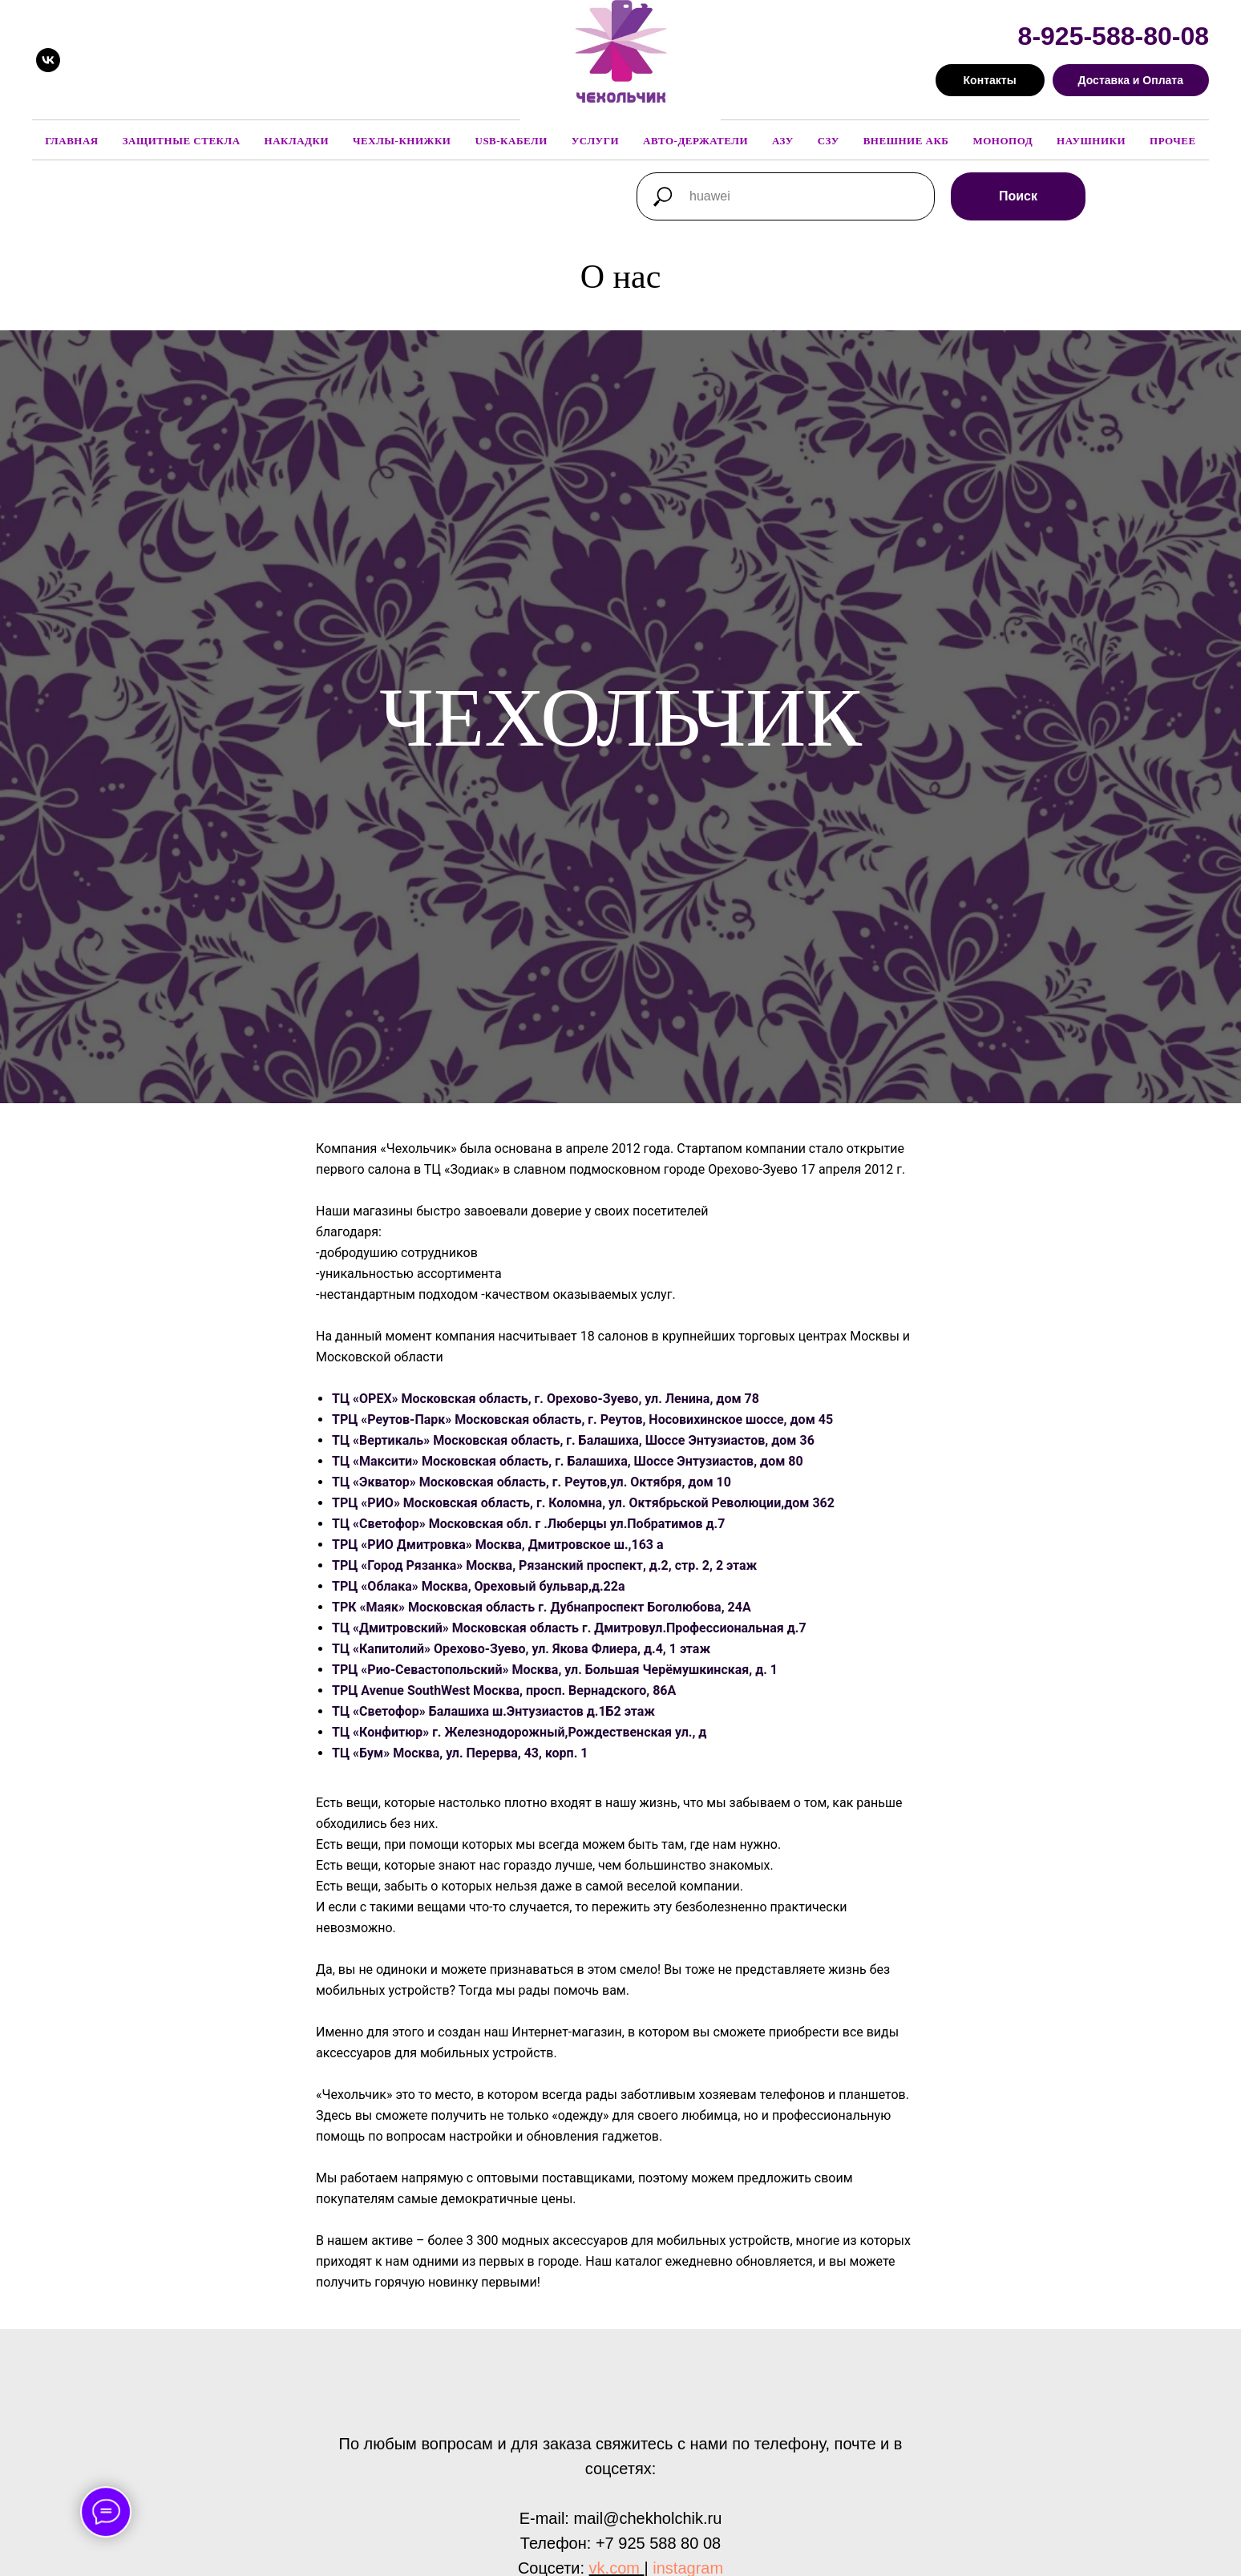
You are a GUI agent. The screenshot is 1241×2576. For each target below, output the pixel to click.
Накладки (297, 141)
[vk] (48, 60)
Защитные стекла (182, 141)
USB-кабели (511, 141)
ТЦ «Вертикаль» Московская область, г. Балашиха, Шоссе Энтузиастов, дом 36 (573, 1440)
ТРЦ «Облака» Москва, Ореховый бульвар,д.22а (478, 1586)
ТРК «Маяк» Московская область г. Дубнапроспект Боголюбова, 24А (541, 1607)
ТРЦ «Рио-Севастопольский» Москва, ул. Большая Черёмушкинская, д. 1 (555, 1669)
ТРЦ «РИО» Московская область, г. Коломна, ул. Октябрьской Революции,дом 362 (583, 1502)
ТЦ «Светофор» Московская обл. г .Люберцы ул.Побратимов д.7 (528, 1523)
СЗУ (828, 141)
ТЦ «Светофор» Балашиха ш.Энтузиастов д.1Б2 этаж (493, 1711)
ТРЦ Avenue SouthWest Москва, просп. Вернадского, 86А (504, 1690)
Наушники (1091, 141)
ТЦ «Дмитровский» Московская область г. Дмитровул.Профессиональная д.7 (569, 1628)
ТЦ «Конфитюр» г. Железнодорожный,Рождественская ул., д (519, 1732)
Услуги (595, 141)
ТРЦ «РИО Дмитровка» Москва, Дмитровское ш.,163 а (498, 1544)
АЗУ (783, 141)
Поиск (1018, 196)
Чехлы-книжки (402, 141)
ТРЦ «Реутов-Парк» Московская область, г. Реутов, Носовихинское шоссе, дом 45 (582, 1419)
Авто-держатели (695, 141)
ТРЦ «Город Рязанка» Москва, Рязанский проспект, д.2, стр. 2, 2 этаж (544, 1565)
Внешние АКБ (906, 141)
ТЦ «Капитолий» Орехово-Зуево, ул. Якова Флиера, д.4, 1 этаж (521, 1648)
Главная (71, 141)
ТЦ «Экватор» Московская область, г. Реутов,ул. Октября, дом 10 (531, 1482)
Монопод (1002, 141)
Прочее (1173, 141)
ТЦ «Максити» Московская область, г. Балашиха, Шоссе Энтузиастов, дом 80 (567, 1461)
